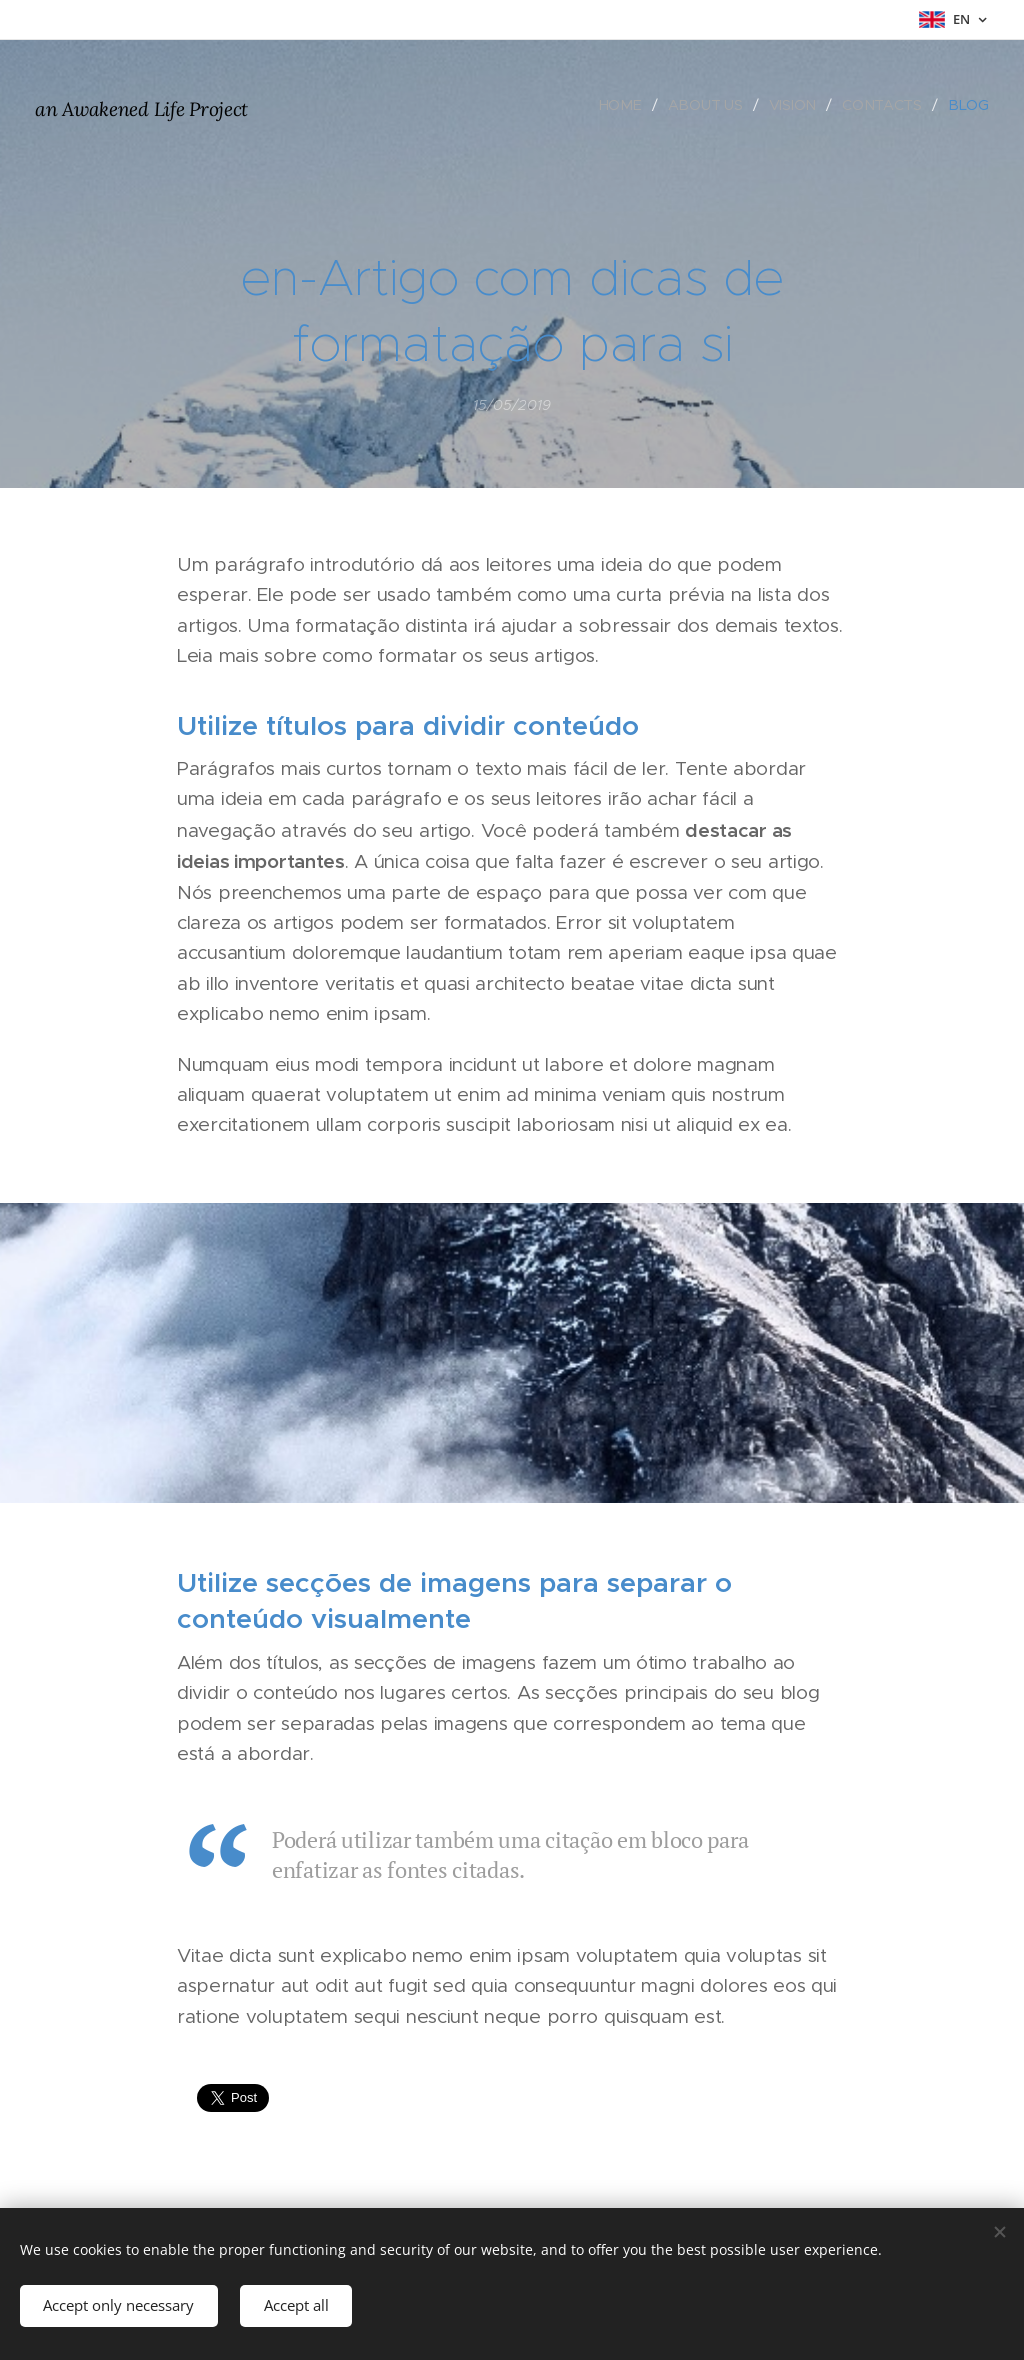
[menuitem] (625, 105)
